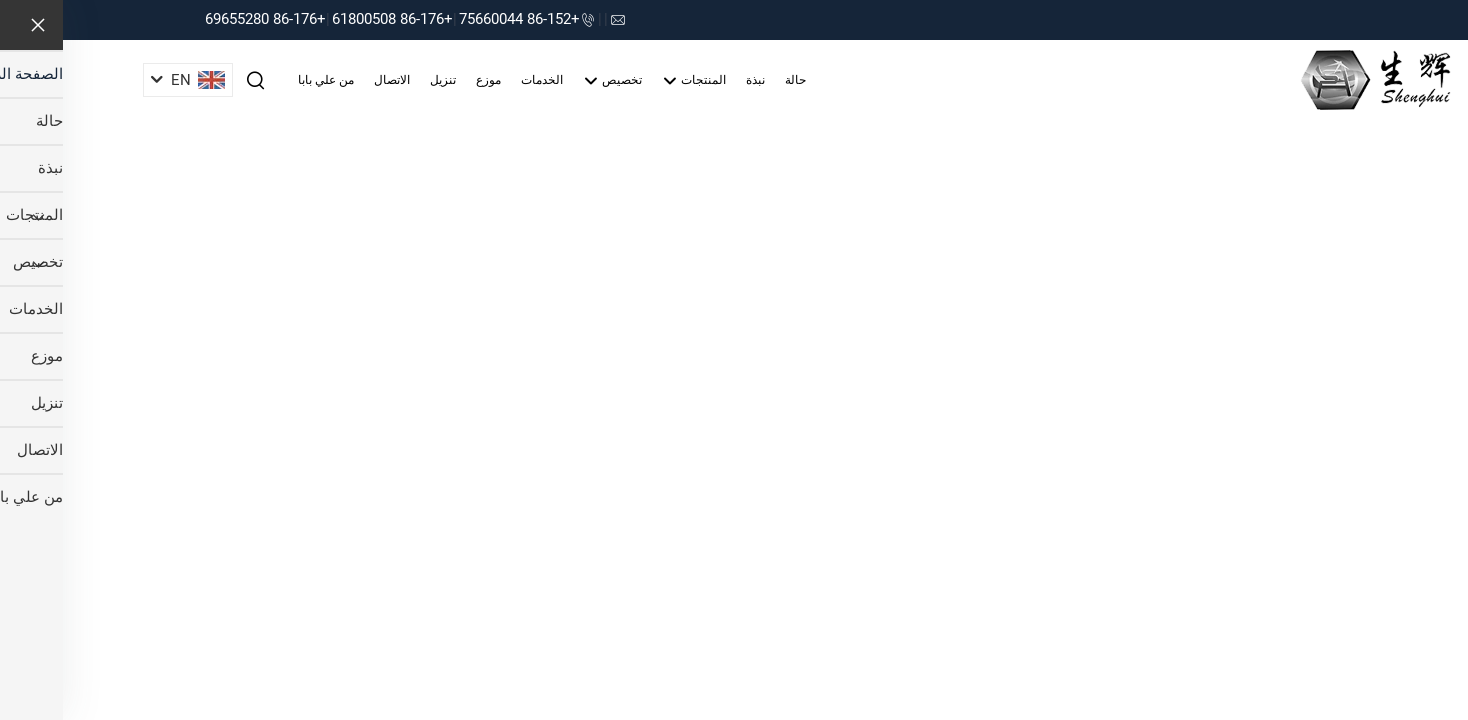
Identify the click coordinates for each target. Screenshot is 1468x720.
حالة (732, 80)
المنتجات (631, 81)
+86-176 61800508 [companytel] (329, 19)
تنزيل (380, 80)
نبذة (692, 80)
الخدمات (479, 80)
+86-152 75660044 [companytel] (456, 19)
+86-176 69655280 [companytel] (202, 19)
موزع (425, 80)
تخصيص (549, 81)
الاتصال (329, 80)
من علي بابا (263, 80)
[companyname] (1312, 78)
